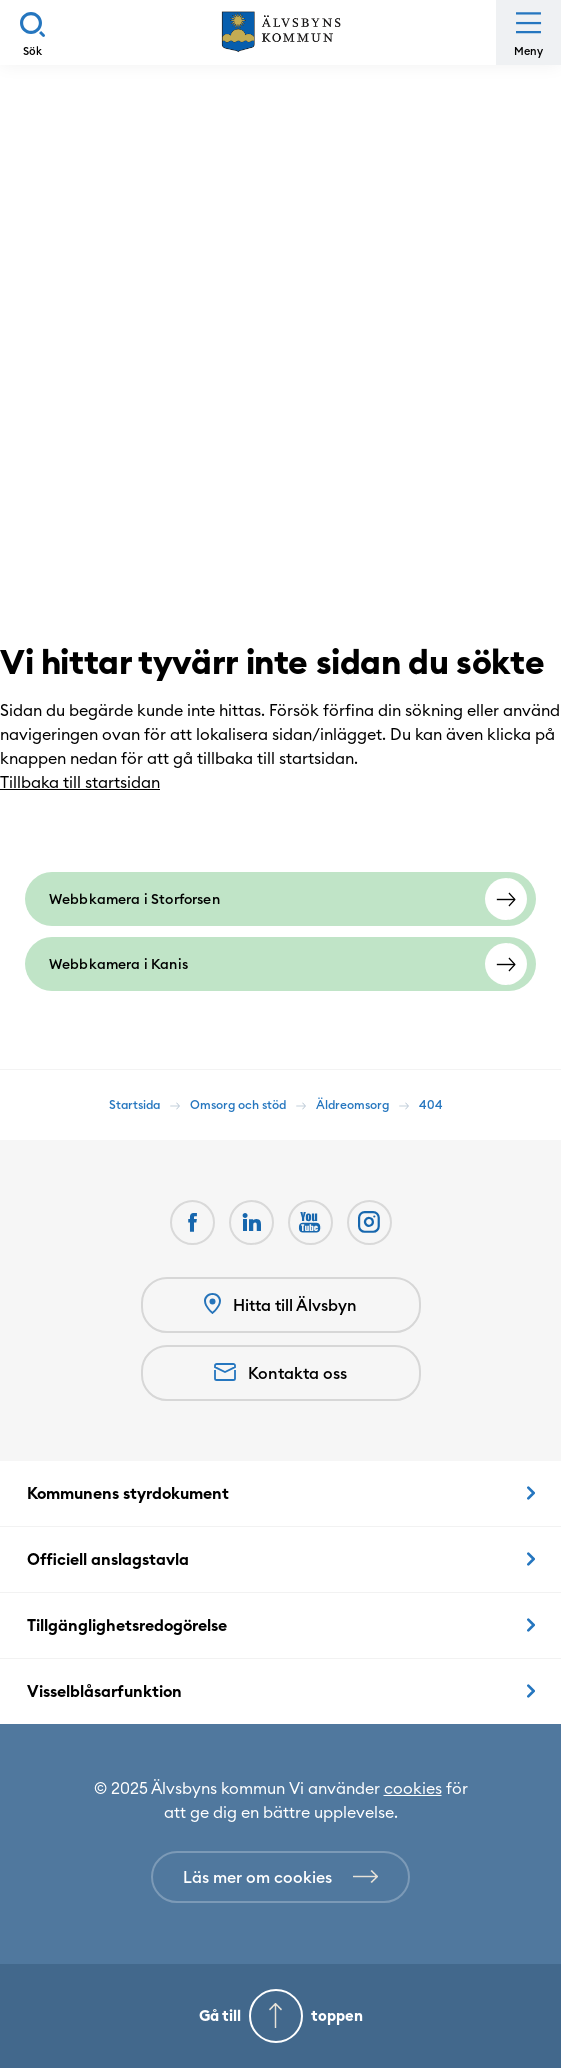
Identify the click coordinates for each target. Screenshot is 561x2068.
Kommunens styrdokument (128, 1493)
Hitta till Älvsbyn (280, 1304)
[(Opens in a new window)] (369, 1222)
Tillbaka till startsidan (90, 782)
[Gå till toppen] (280, 2016)
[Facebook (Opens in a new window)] (192, 1222)
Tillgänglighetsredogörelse (127, 1625)
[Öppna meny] (528, 32)
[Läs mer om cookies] (280, 1877)
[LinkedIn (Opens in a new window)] (251, 1222)
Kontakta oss (280, 1373)
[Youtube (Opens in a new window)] (310, 1222)
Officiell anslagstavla (108, 1559)
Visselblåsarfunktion (104, 1691)
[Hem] (281, 32)
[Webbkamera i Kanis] (280, 964)
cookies (413, 1788)
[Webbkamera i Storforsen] (280, 899)
